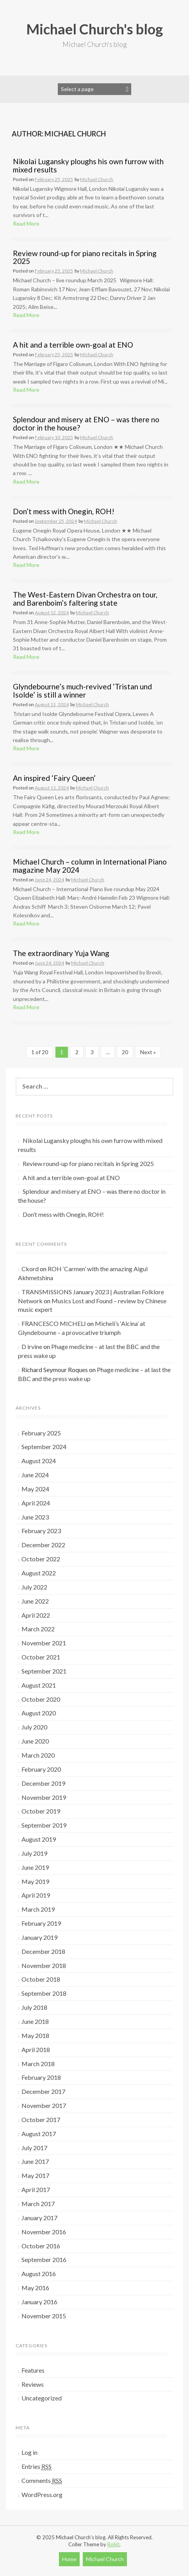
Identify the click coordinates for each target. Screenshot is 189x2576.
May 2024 (35, 1489)
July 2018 (34, 2007)
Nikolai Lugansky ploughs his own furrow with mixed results (88, 165)
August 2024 (38, 1460)
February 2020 (41, 1769)
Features (33, 2370)
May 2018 (35, 2035)
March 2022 (38, 1628)
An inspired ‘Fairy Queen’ (54, 777)
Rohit (113, 2544)
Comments (41, 2481)
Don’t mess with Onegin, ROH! (63, 511)
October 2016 (40, 2246)
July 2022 (34, 1587)
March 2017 (38, 2203)
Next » (148, 1052)
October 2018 (40, 1979)
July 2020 (34, 1727)
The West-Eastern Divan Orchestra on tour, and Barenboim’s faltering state (85, 598)
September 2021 (43, 1671)
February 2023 (41, 1530)
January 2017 (39, 2217)
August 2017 (38, 2133)
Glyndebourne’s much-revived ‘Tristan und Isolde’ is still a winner (82, 690)
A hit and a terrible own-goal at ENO (73, 344)
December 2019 (43, 1783)
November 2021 (43, 1643)
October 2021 (40, 1657)
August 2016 (38, 2273)
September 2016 (43, 2259)
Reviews (32, 2384)
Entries (36, 2466)
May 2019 (35, 1881)
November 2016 (43, 2231)
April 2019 (35, 1895)
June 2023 (35, 1517)
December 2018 (43, 1951)
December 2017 (43, 2091)
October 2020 (40, 1699)
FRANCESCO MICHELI (53, 1323)
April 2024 (35, 1503)
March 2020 (38, 1755)
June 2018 (35, 2021)
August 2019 (38, 1839)
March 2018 (38, 2063)
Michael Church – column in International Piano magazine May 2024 (90, 865)
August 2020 (38, 1713)
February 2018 (41, 2077)
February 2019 (41, 1923)
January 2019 (39, 1937)
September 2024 (43, 1446)
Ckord (30, 1268)
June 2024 (35, 1474)
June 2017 (35, 2161)
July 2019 (34, 1853)
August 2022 (38, 1573)
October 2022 (40, 1558)
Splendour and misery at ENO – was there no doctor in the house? (86, 423)
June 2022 (35, 1601)
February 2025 (41, 1433)
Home (69, 2559)
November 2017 (43, 2105)
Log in (29, 2452)
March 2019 (38, 1909)
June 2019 (35, 1867)
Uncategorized (41, 2398)
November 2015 (43, 2315)
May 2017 (35, 2175)
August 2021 (38, 1685)
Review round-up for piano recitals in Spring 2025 (85, 257)
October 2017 (40, 2119)
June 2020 (35, 1741)
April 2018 (35, 2049)
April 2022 (35, 1615)
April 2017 (35, 2189)
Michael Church (96, 179)
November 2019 (43, 1797)
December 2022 (43, 1544)
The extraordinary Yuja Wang (61, 953)
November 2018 (43, 1965)
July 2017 (34, 2147)
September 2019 (43, 1825)
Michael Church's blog (94, 29)
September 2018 (43, 1993)
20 (125, 1052)
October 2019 (40, 1811)
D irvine (31, 1346)
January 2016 (39, 2301)
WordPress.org (41, 2494)
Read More (26, 223)
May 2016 (35, 2287)
